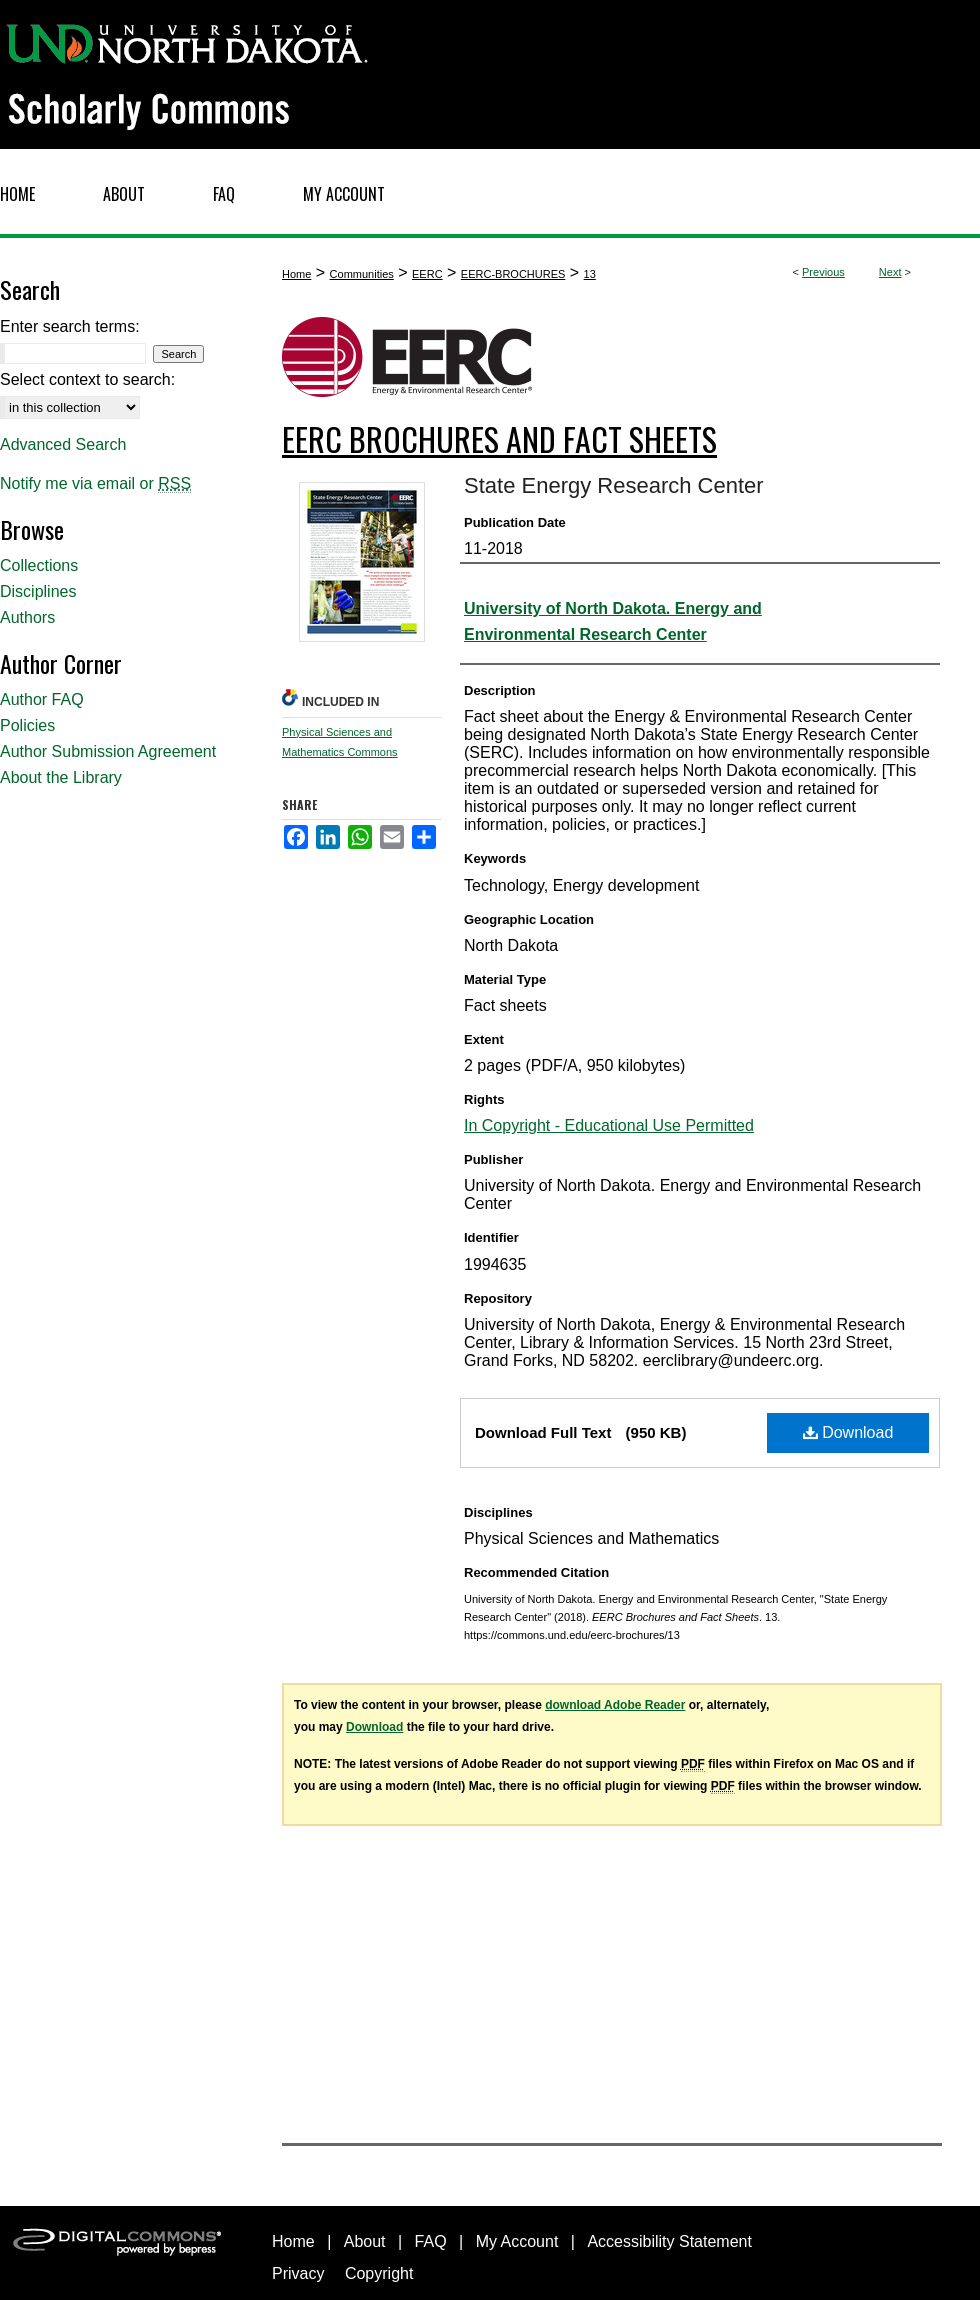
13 (590, 274)
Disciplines (38, 591)
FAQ (431, 2241)
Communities (362, 274)
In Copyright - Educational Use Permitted (609, 1125)
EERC (427, 274)
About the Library (61, 777)
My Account (517, 2241)
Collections (39, 565)
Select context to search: (87, 379)
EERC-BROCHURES (513, 274)
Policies (27, 725)
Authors (27, 617)
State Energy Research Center (614, 485)
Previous (823, 272)
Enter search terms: (70, 326)
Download (848, 1432)
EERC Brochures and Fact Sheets (499, 438)
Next (890, 272)
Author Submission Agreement (108, 751)
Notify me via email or (95, 484)
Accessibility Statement (669, 2241)
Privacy (298, 2273)
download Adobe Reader (615, 1705)
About (365, 2241)
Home (296, 274)
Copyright (379, 2273)
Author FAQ (42, 699)
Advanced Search (63, 444)
